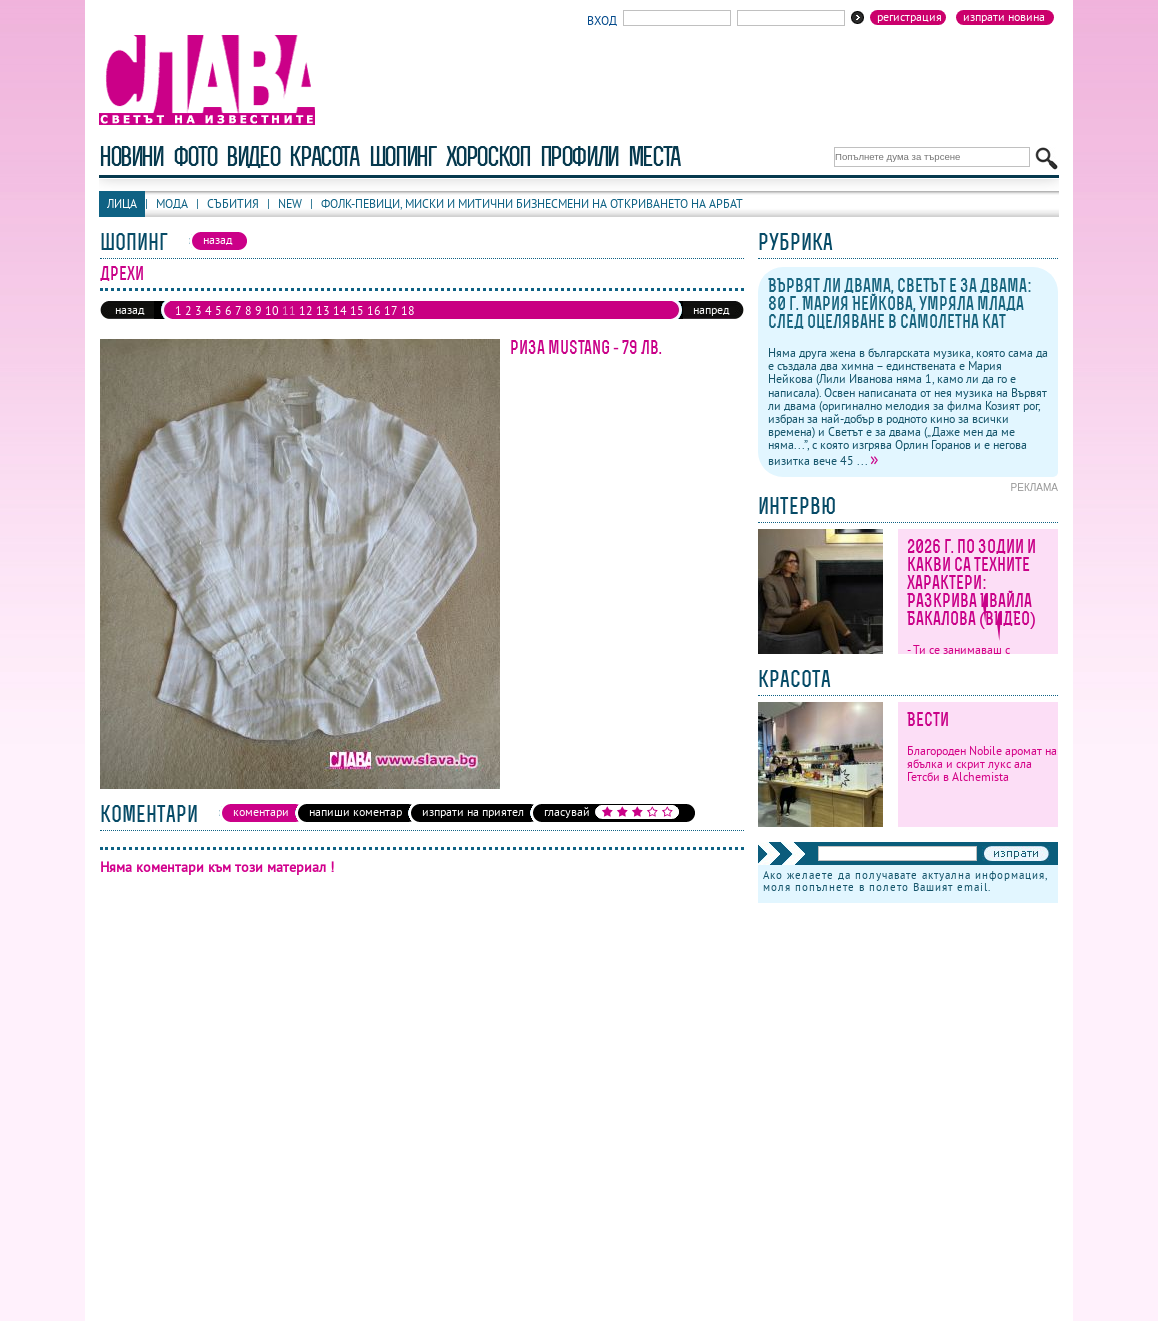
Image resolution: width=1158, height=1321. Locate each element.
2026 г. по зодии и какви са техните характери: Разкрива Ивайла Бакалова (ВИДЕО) (971, 582)
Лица (122, 203)
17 (391, 310)
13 (323, 310)
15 (357, 310)
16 (374, 310)
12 (306, 310)
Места (654, 156)
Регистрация (909, 17)
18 (408, 310)
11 (289, 310)
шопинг (402, 156)
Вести (928, 719)
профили (579, 156)
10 (272, 310)
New (290, 203)
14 (340, 310)
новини (131, 156)
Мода (172, 203)
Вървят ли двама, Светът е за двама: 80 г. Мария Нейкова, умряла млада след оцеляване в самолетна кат (900, 303)
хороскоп (488, 156)
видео (252, 156)
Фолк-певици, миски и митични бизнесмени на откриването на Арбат (532, 203)
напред (711, 309)
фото (195, 156)
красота (323, 156)
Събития (233, 203)
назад (129, 309)
